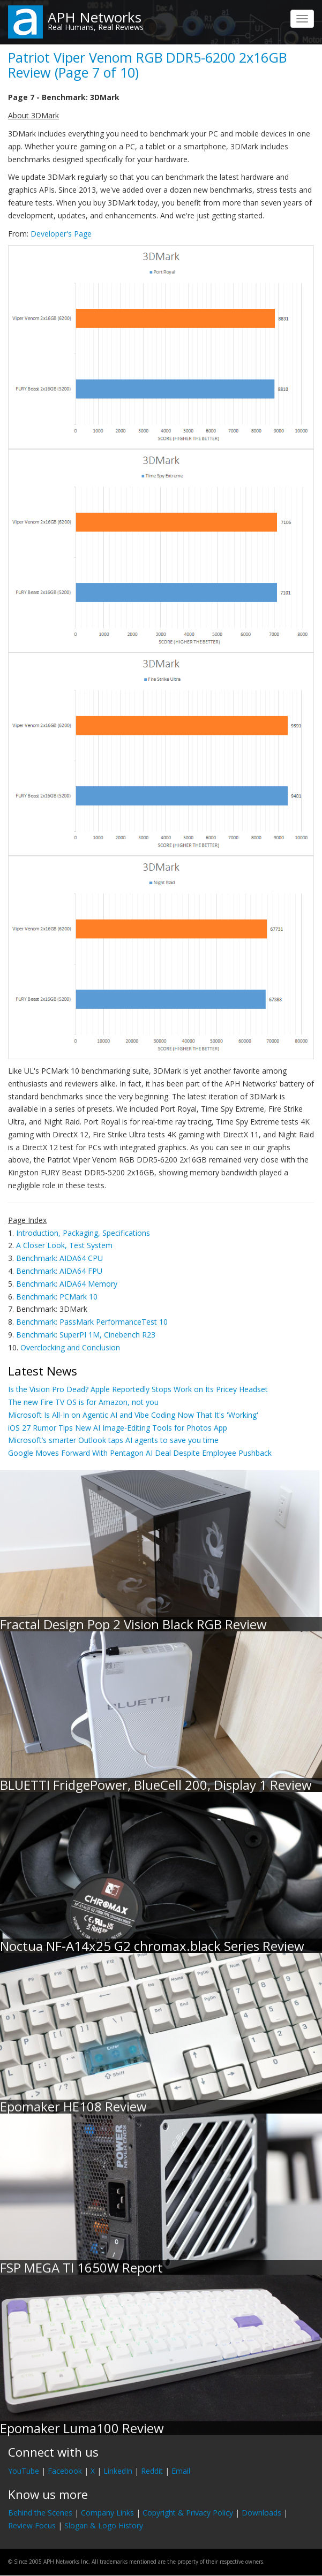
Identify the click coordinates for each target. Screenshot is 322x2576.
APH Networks (94, 17)
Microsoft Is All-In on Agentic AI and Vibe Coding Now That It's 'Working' (133, 1415)
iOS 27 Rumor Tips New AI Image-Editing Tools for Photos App (117, 1428)
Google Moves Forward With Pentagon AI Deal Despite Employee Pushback (140, 1453)
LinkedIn (117, 2471)
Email (180, 2471)
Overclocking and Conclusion (70, 1347)
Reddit (152, 2471)
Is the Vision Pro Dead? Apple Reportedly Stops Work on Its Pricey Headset (138, 1389)
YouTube (23, 2471)
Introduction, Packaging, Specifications (83, 1233)
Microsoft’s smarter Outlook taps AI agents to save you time (113, 1440)
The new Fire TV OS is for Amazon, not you (83, 1402)
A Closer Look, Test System (64, 1245)
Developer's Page (61, 234)
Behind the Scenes (40, 2512)
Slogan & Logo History (103, 2525)
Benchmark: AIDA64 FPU (59, 1271)
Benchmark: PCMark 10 (57, 1296)
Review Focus (32, 2525)
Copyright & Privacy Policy (188, 2512)
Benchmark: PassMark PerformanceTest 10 (92, 1322)
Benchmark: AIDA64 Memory (66, 1284)
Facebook (65, 2471)
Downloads (261, 2512)
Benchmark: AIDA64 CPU (59, 1258)
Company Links (107, 2512)
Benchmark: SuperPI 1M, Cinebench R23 (85, 1334)
